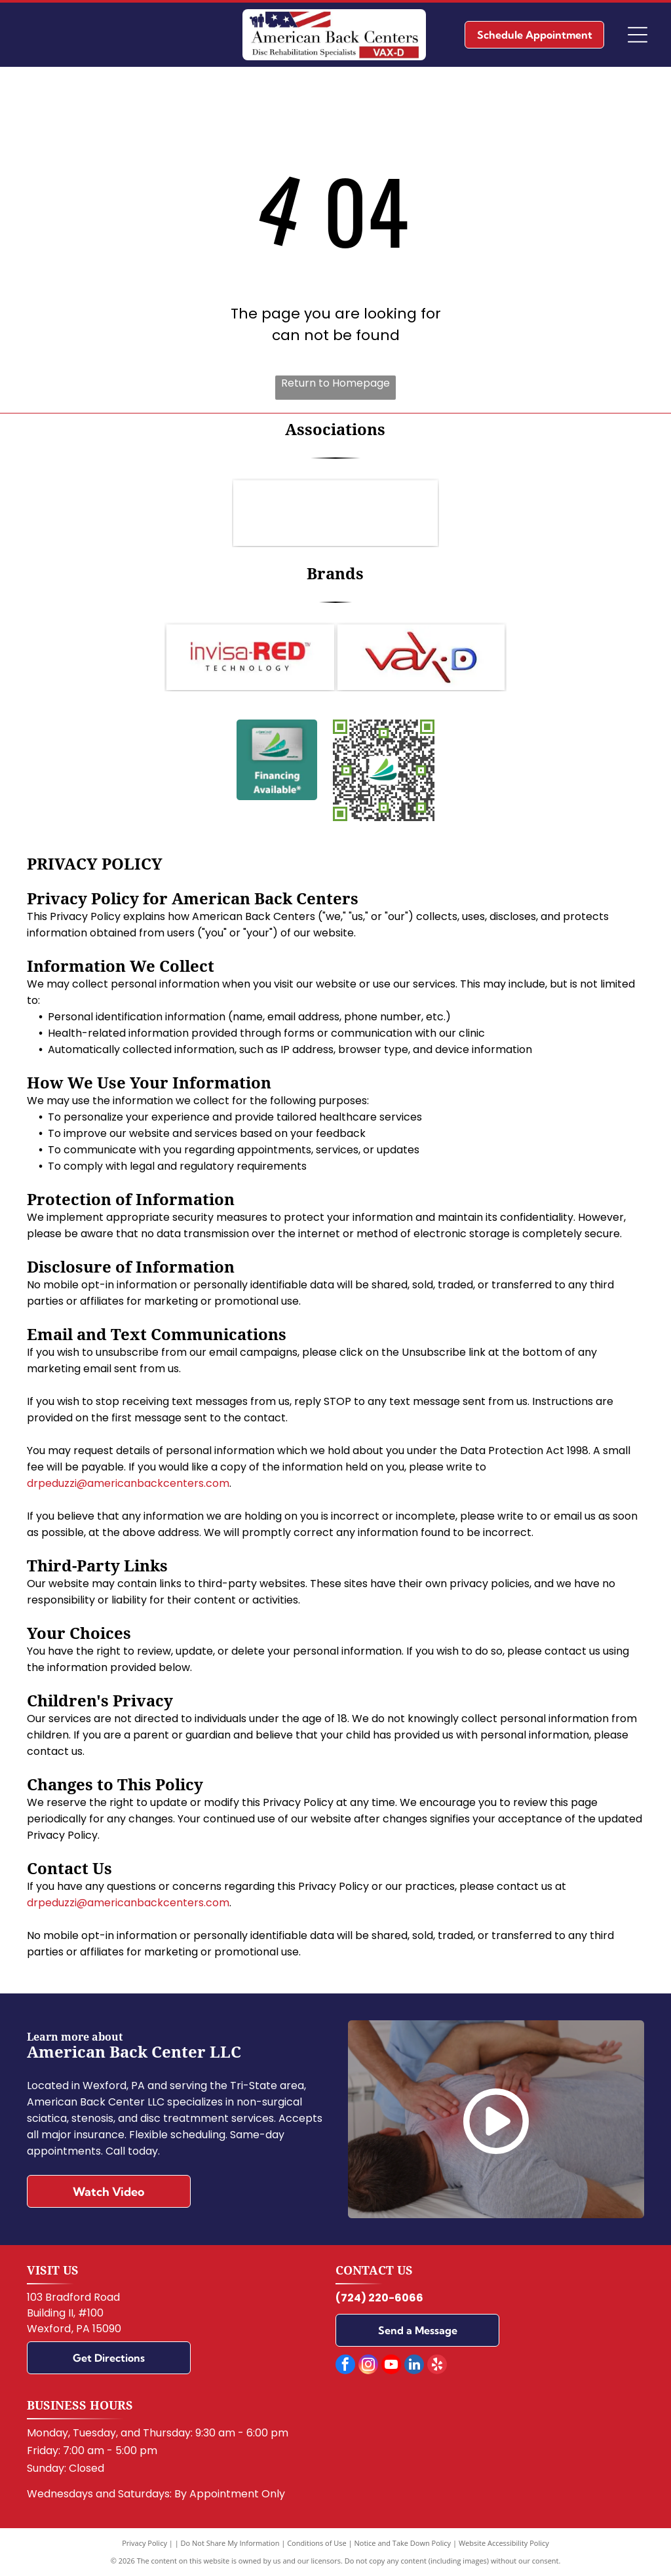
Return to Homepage (335, 383)
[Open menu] (637, 35)
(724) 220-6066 (379, 2297)
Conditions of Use (317, 2543)
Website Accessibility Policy (504, 2543)
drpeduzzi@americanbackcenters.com (128, 1483)
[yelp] (437, 2366)
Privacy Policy (144, 2543)
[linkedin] (414, 2366)
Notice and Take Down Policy (403, 2543)
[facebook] (345, 2366)
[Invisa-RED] (250, 657)
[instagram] (368, 2366)
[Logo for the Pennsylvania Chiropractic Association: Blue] (335, 513)
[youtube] (391, 2366)
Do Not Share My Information (230, 2543)
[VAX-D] (421, 657)
